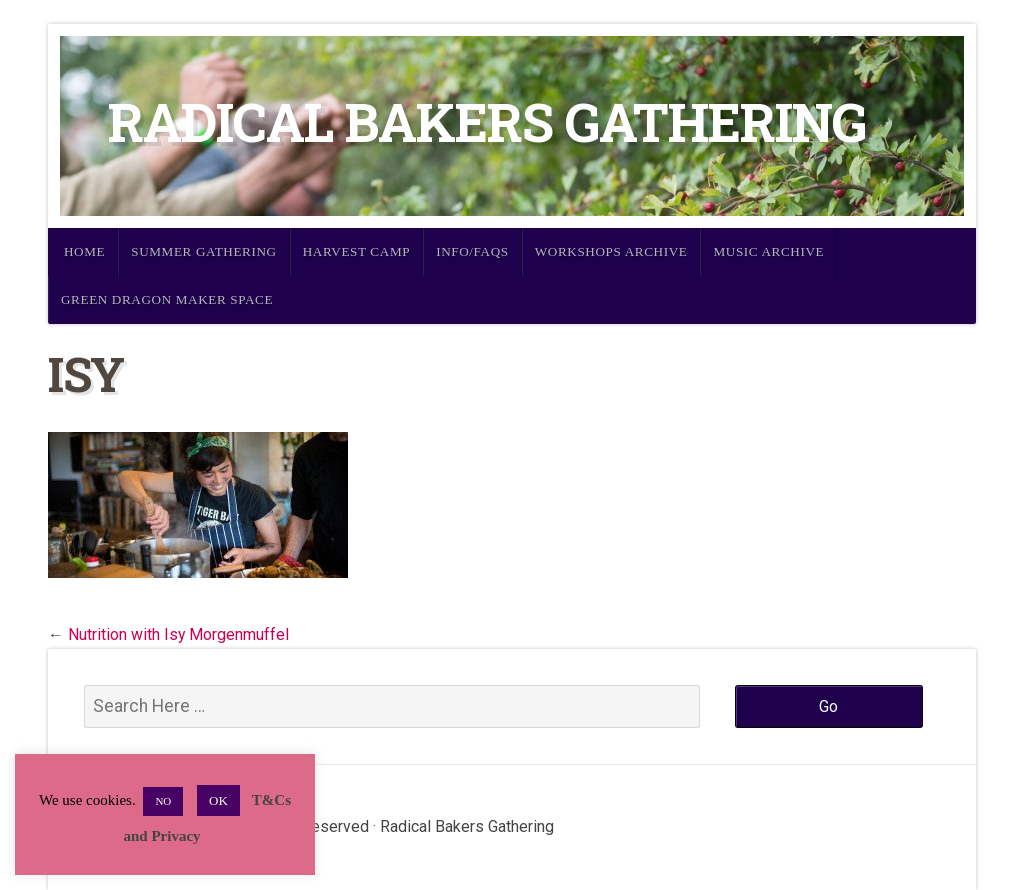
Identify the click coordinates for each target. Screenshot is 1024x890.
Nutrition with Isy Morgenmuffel (178, 634)
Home (84, 251)
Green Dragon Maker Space (167, 299)
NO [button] (163, 801)
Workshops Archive (611, 251)
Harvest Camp (356, 251)
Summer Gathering (204, 251)
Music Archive (768, 251)
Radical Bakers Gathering (487, 121)
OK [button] (218, 800)
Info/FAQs (472, 251)
